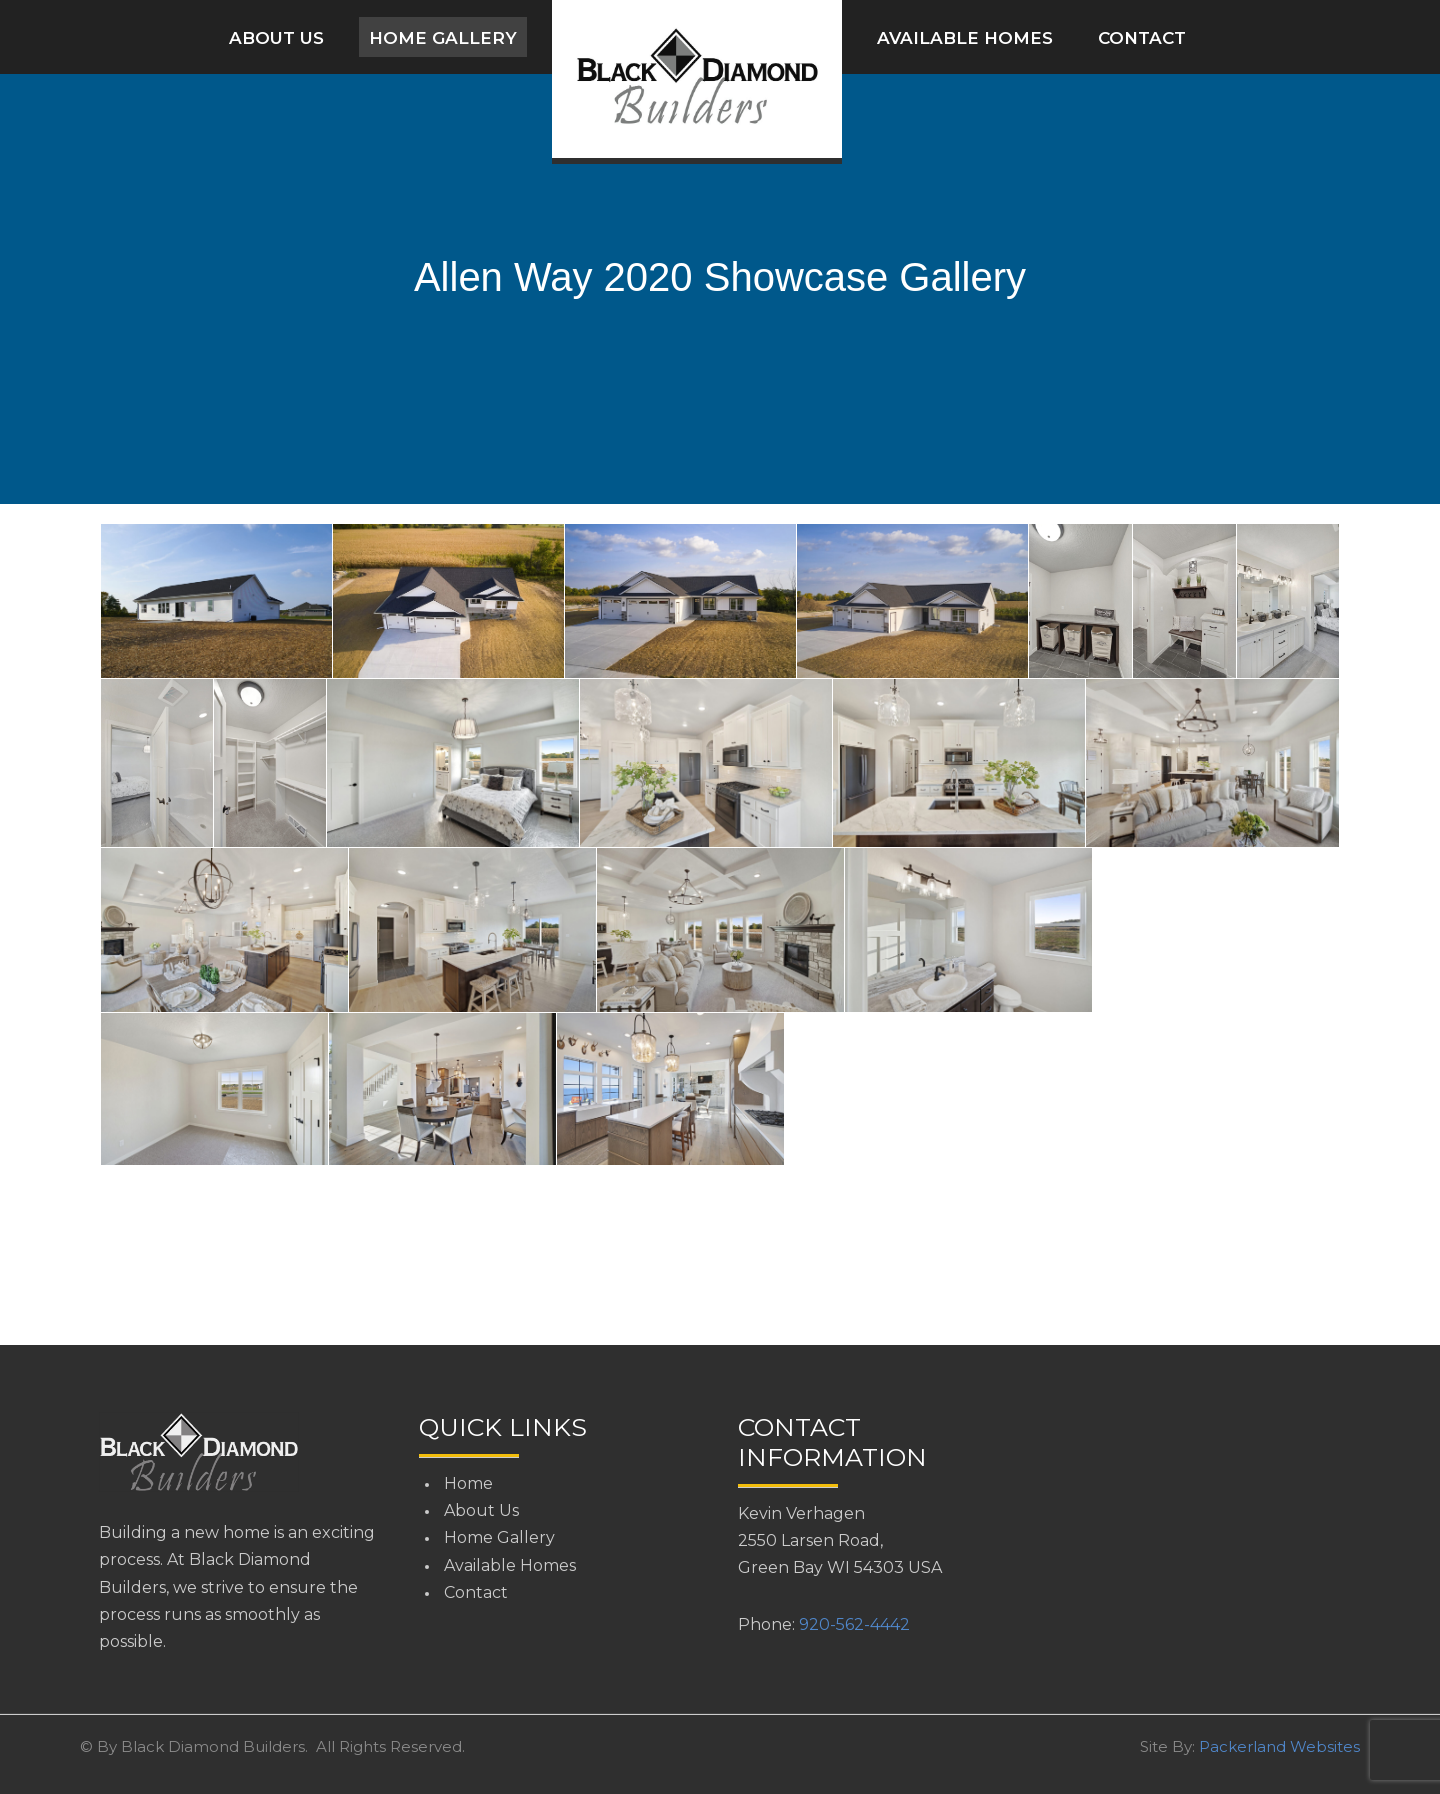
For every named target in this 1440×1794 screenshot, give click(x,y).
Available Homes (965, 38)
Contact (1142, 38)
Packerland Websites (1279, 1746)
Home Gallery (443, 38)
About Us (276, 38)
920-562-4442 (854, 1624)
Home (468, 1483)
